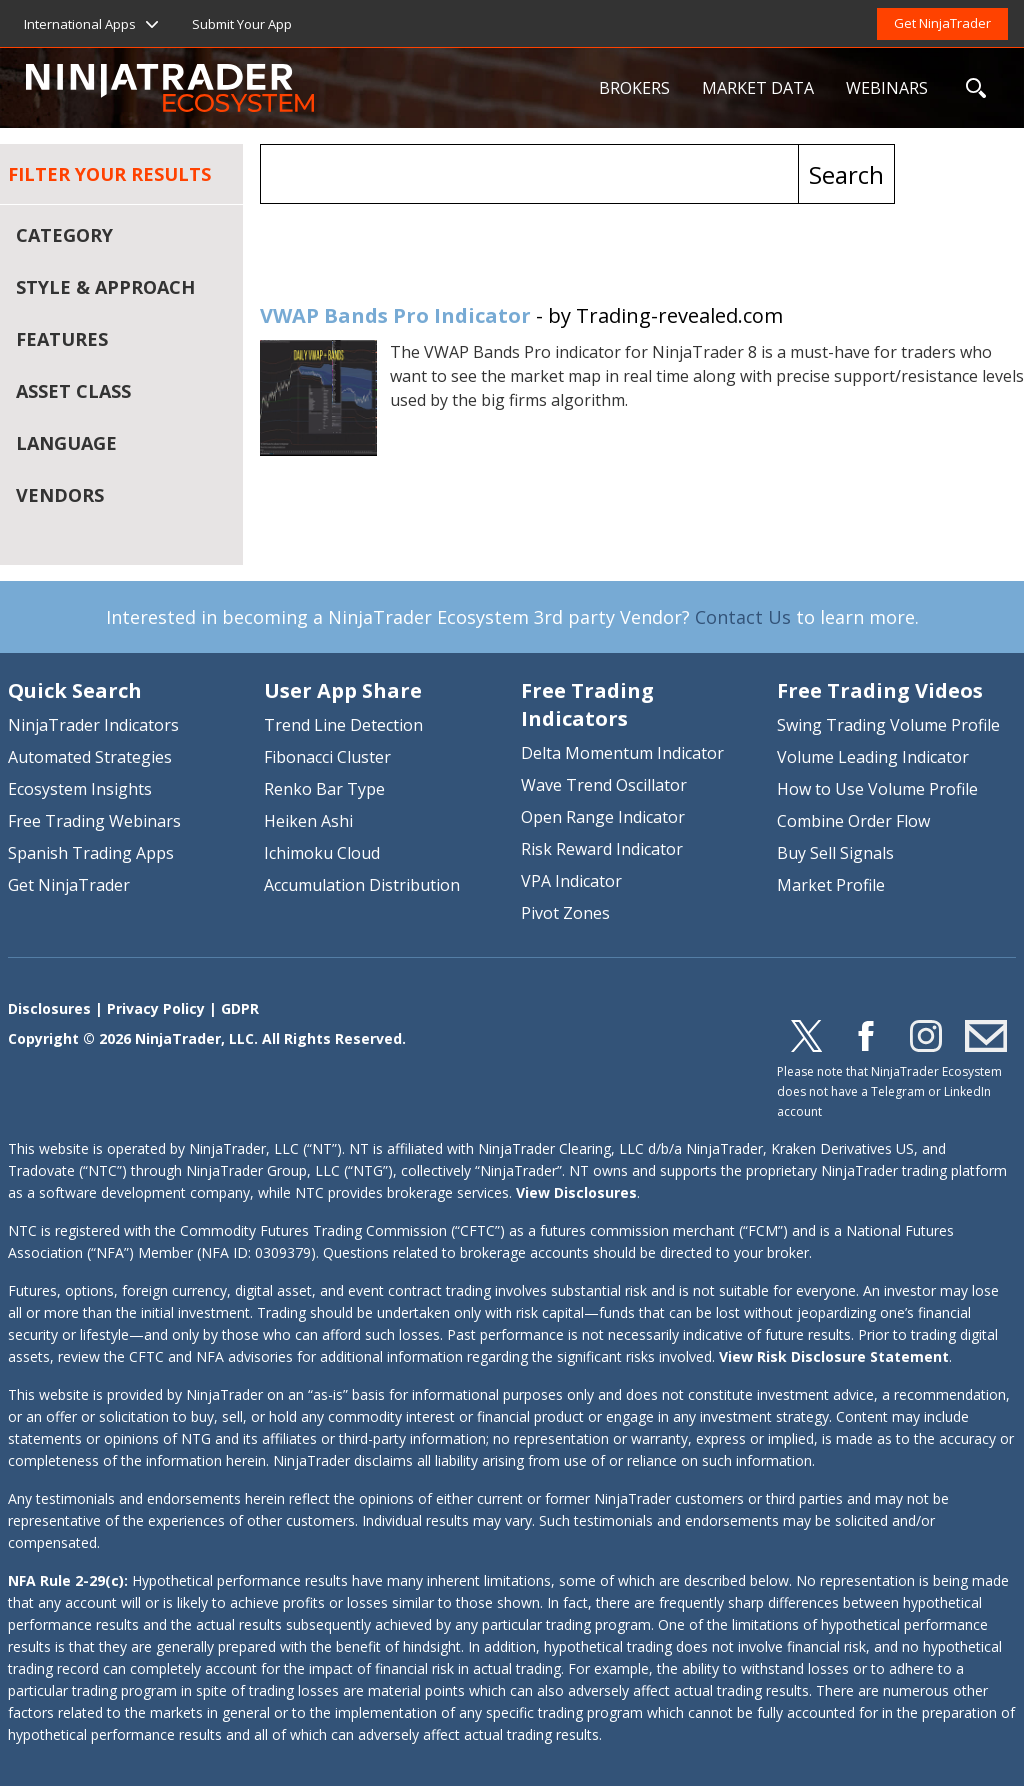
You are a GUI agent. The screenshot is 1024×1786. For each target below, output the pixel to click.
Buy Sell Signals (835, 853)
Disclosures (49, 1008)
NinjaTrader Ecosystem (304, 88)
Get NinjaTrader (942, 23)
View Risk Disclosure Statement (834, 1356)
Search (846, 174)
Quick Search (75, 690)
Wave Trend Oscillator (604, 785)
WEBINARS (887, 88)
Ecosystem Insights (80, 789)
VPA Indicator (571, 881)
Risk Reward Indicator (602, 849)
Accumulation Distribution (362, 885)
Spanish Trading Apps (91, 853)
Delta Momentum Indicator (622, 753)
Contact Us (743, 617)
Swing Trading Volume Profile (888, 725)
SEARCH (976, 88)
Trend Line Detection (343, 725)
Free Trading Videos (880, 690)
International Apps (80, 24)
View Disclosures (576, 1192)
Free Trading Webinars (94, 821)
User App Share (343, 690)
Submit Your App (242, 24)
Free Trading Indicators (587, 704)
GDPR (240, 1008)
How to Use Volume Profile (877, 789)
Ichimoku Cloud (322, 853)
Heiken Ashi (308, 821)
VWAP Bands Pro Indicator (395, 315)
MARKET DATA (758, 88)
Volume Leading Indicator (873, 757)
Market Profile (831, 885)
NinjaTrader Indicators (93, 725)
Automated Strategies (90, 757)
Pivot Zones (565, 913)
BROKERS (634, 88)
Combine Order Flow (853, 821)
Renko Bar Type (324, 789)
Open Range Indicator (603, 817)
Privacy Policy (156, 1008)
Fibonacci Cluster (327, 757)
